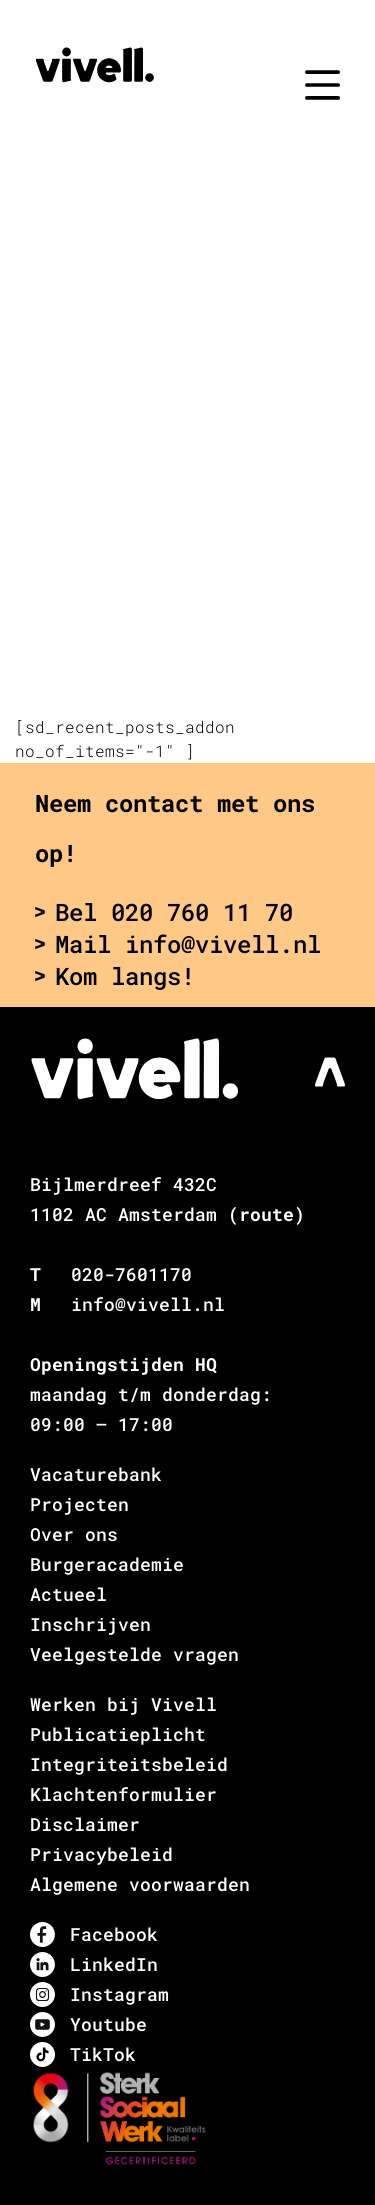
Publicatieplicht (118, 1734)
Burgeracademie (107, 1564)
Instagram (99, 1994)
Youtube (88, 2024)
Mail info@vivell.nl (178, 944)
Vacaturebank (96, 1474)
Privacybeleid (101, 1854)
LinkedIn (94, 1964)
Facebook (94, 1934)
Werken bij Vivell (123, 1704)
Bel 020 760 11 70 (164, 912)
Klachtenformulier (123, 1794)
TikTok (83, 2054)
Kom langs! (115, 976)
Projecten (79, 1504)
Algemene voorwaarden (140, 1884)
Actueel (68, 1594)
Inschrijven (90, 1624)
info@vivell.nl (148, 1304)
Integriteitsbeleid (129, 1764)
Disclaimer (85, 1824)
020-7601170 (131, 1274)
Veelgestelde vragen (134, 1654)
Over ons (74, 1534)
